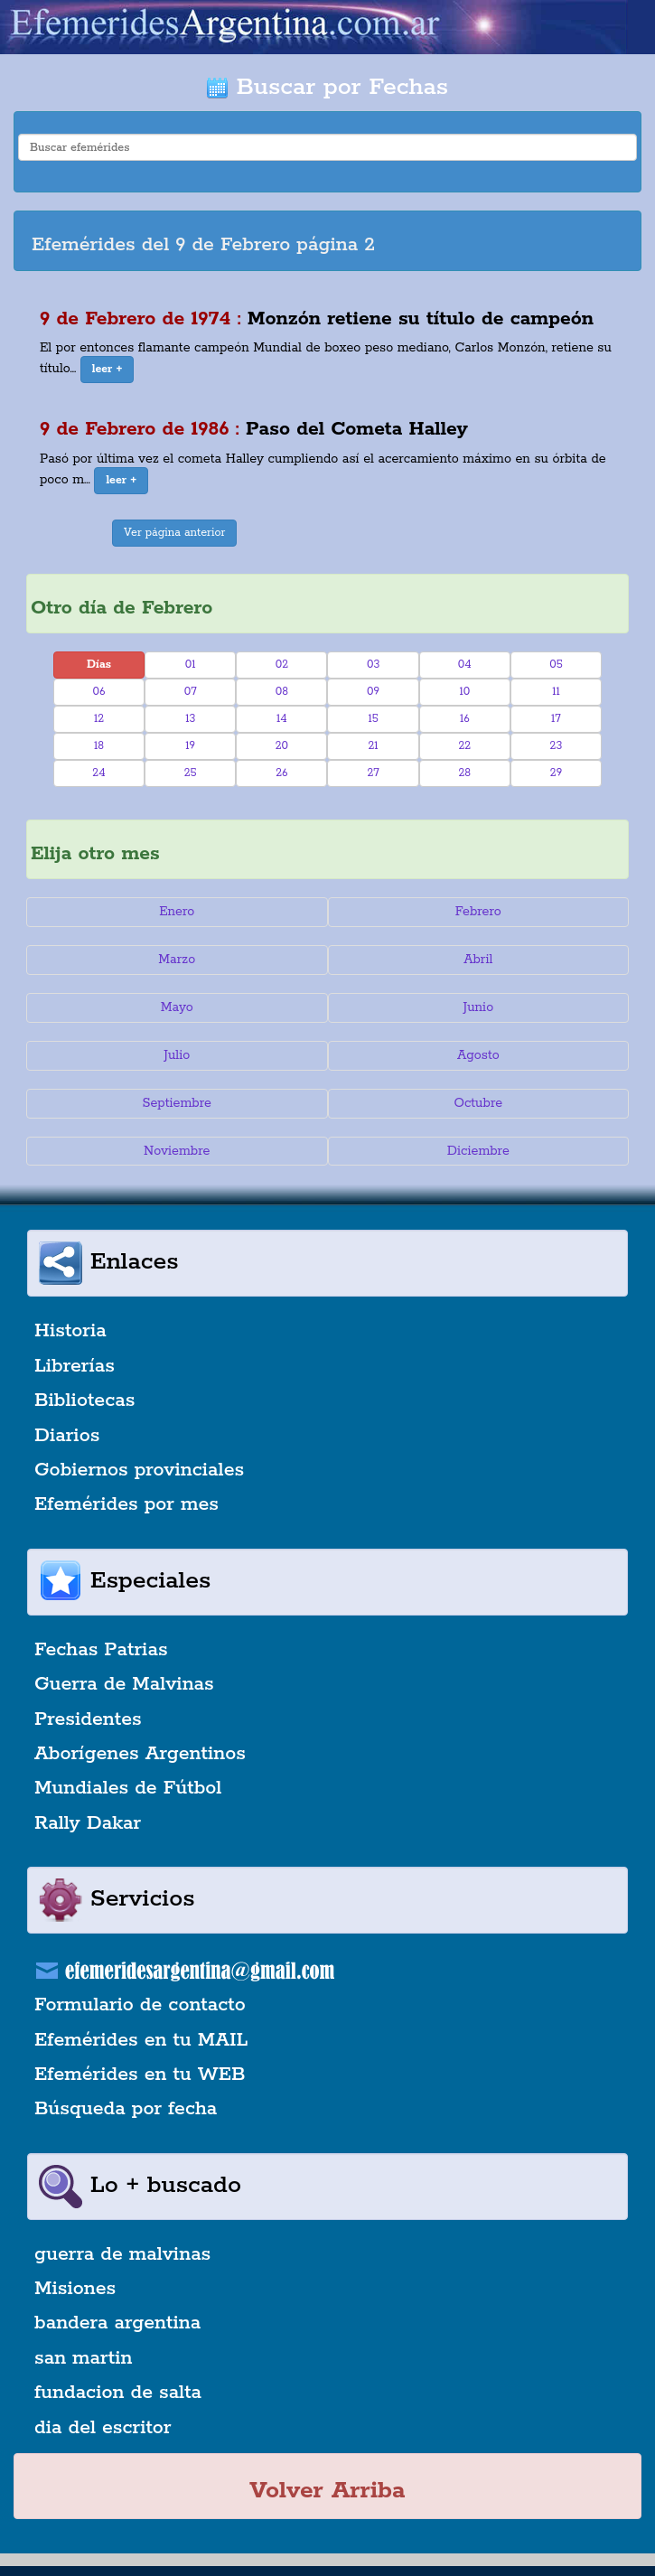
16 (465, 719)
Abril (477, 959)
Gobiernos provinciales (139, 1470)
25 (190, 773)
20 (282, 746)
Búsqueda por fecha (125, 2109)
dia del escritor (102, 2427)
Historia (70, 1331)
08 (282, 691)
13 (190, 719)
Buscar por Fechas (327, 87)
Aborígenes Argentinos (140, 1753)
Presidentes (88, 1719)
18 (99, 746)
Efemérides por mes (126, 1504)
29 (556, 773)
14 (281, 719)
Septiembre (177, 1103)
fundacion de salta (117, 2392)
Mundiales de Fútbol (127, 1788)
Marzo (176, 959)
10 (464, 691)
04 (465, 664)
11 (556, 691)
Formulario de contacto (140, 2005)
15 (373, 719)
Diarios (66, 1435)
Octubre (478, 1103)
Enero (176, 912)
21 (374, 746)
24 (98, 773)
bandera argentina (117, 2323)
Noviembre (177, 1151)
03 (373, 664)
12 (99, 719)
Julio (177, 1055)
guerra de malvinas (122, 2254)
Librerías (74, 1366)
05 (556, 664)
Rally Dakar (87, 1823)
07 (190, 691)
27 (373, 773)
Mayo (177, 1007)
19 (190, 746)
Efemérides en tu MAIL (141, 2040)
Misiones (75, 2288)
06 (99, 691)
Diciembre (478, 1151)
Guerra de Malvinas (124, 1684)
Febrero (478, 912)
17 (556, 719)
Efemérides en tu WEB (140, 2074)
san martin (83, 2358)
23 (556, 746)
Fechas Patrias (101, 1650)
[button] (107, 369)
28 (464, 773)
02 (282, 664)
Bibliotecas (84, 1400)
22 (464, 746)
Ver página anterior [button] (174, 532)
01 (190, 664)
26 (281, 773)
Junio (478, 1007)
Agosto (478, 1055)
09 (373, 691)
